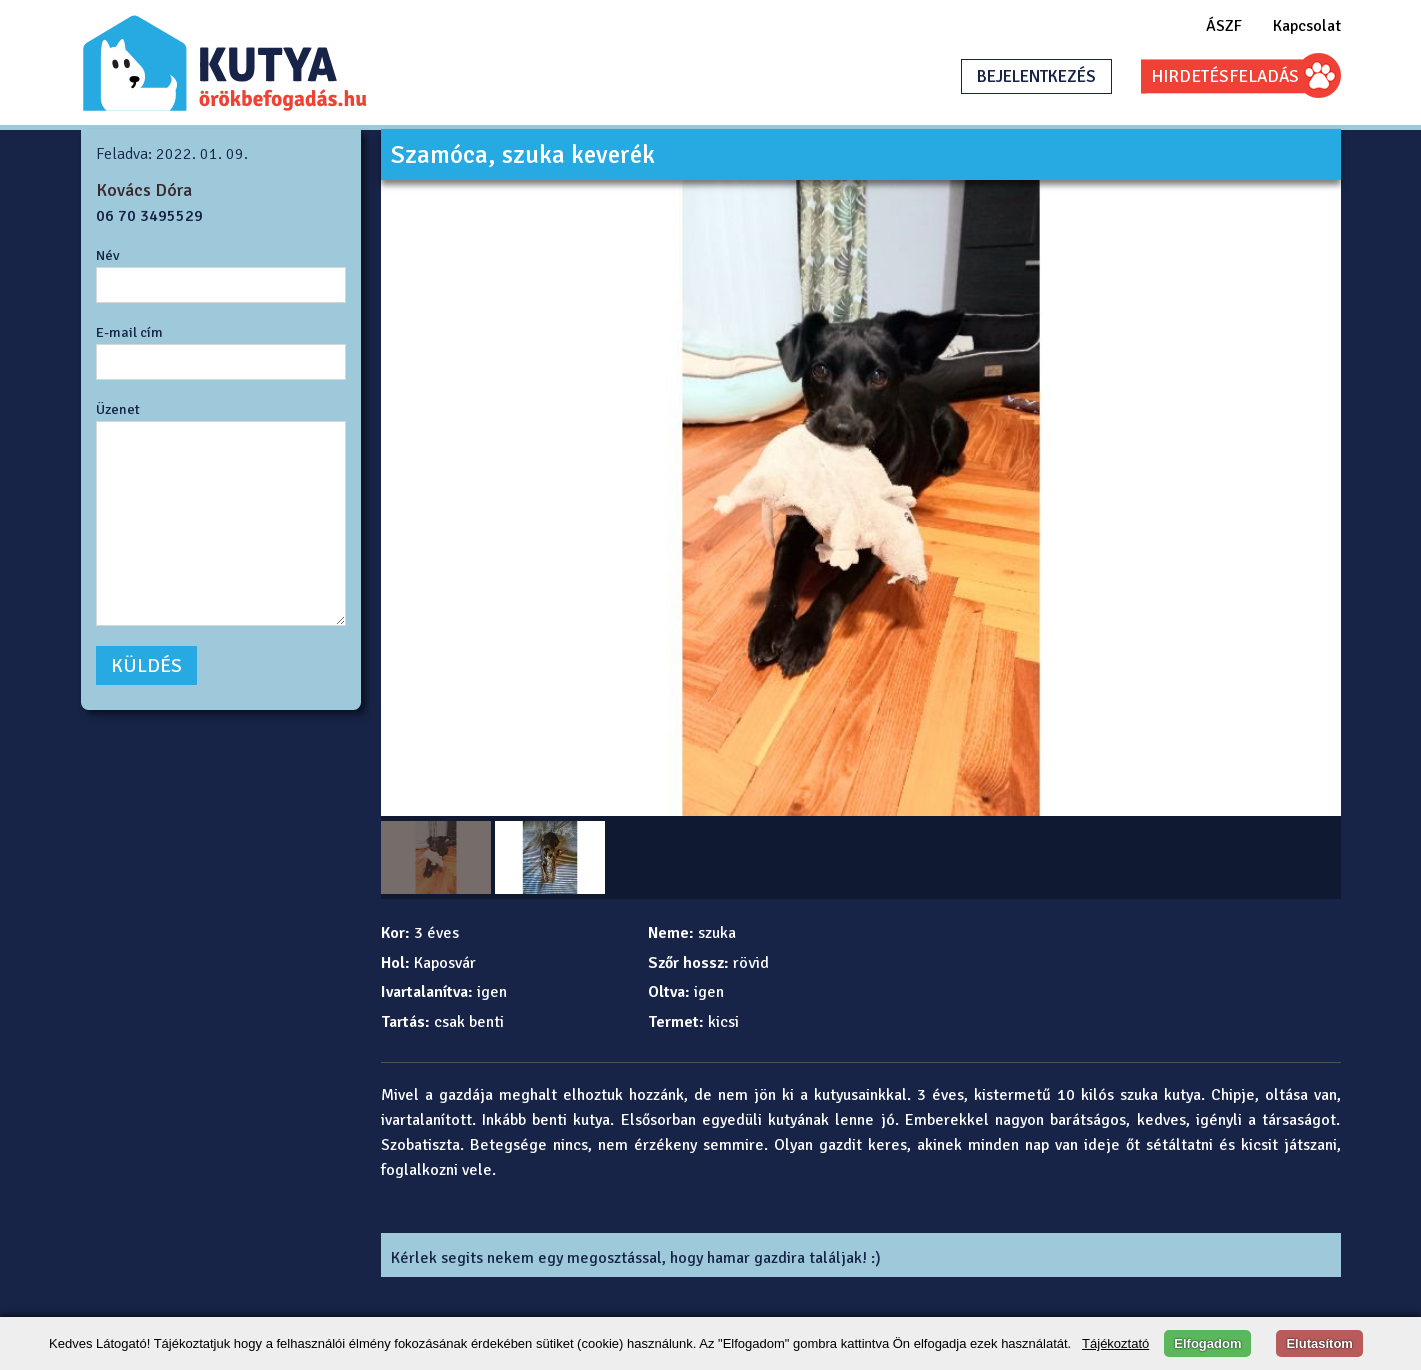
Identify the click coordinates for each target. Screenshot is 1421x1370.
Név (108, 255)
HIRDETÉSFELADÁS (1225, 76)
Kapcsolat (1307, 26)
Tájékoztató (1115, 1343)
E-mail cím (129, 332)
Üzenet (118, 409)
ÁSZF (1224, 26)
